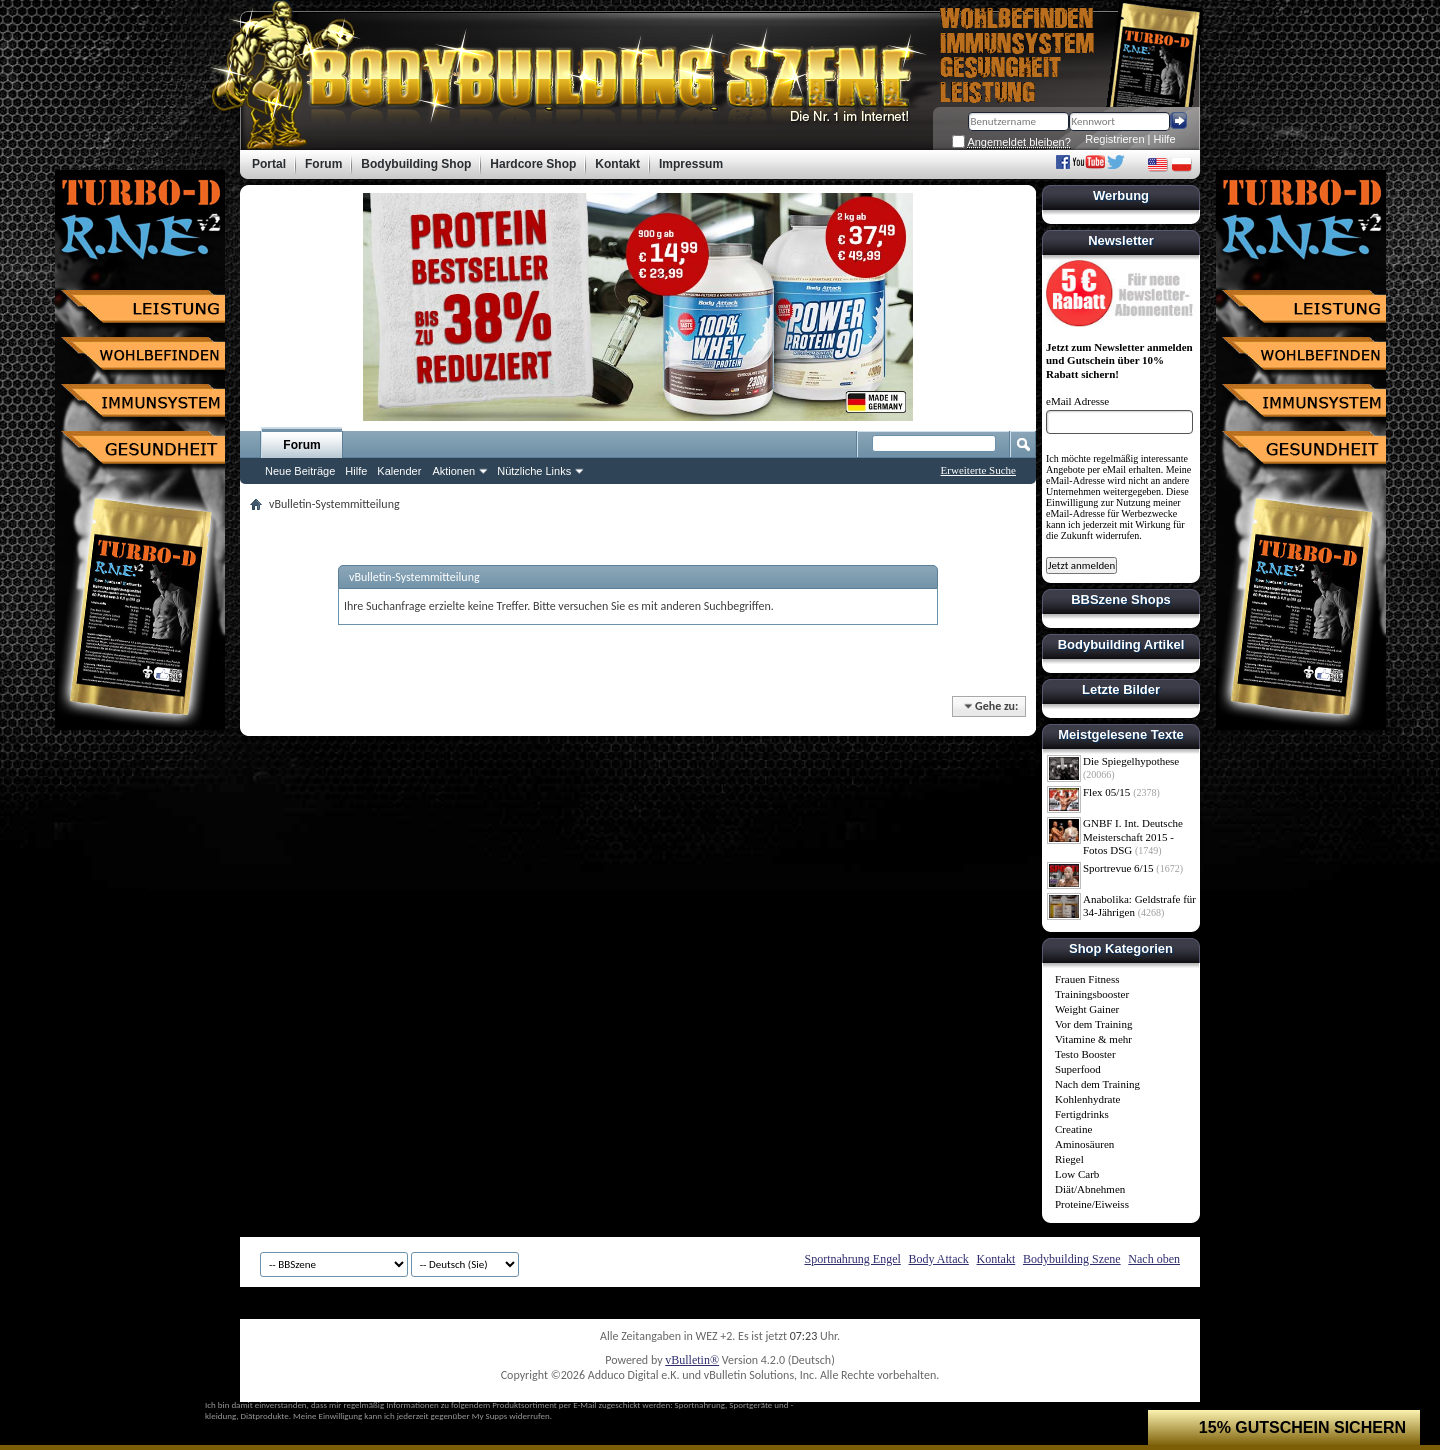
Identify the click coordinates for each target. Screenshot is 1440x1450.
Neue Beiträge (300, 471)
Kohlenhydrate (1087, 1099)
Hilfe (1165, 139)
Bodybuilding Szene (1072, 1259)
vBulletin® (692, 1360)
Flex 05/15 (1106, 792)
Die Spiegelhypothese (1131, 761)
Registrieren (1114, 139)
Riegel (1069, 1159)
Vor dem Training (1093, 1024)
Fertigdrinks (1082, 1114)
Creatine (1073, 1129)
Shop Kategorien (1121, 948)
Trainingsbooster (1092, 994)
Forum (301, 445)
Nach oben (1154, 1259)
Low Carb (1077, 1174)
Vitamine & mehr (1093, 1039)
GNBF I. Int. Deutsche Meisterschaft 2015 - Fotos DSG (1133, 836)
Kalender (399, 471)
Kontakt (996, 1259)
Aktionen (453, 471)
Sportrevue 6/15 (1118, 868)
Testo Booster (1085, 1054)
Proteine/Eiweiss (1092, 1204)
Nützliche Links (534, 471)
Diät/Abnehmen (1090, 1189)
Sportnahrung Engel (852, 1259)
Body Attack (939, 1259)
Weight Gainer (1087, 1009)
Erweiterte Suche (978, 470)
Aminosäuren (1084, 1144)
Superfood (1078, 1069)
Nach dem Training (1097, 1084)
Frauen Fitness (1087, 979)
